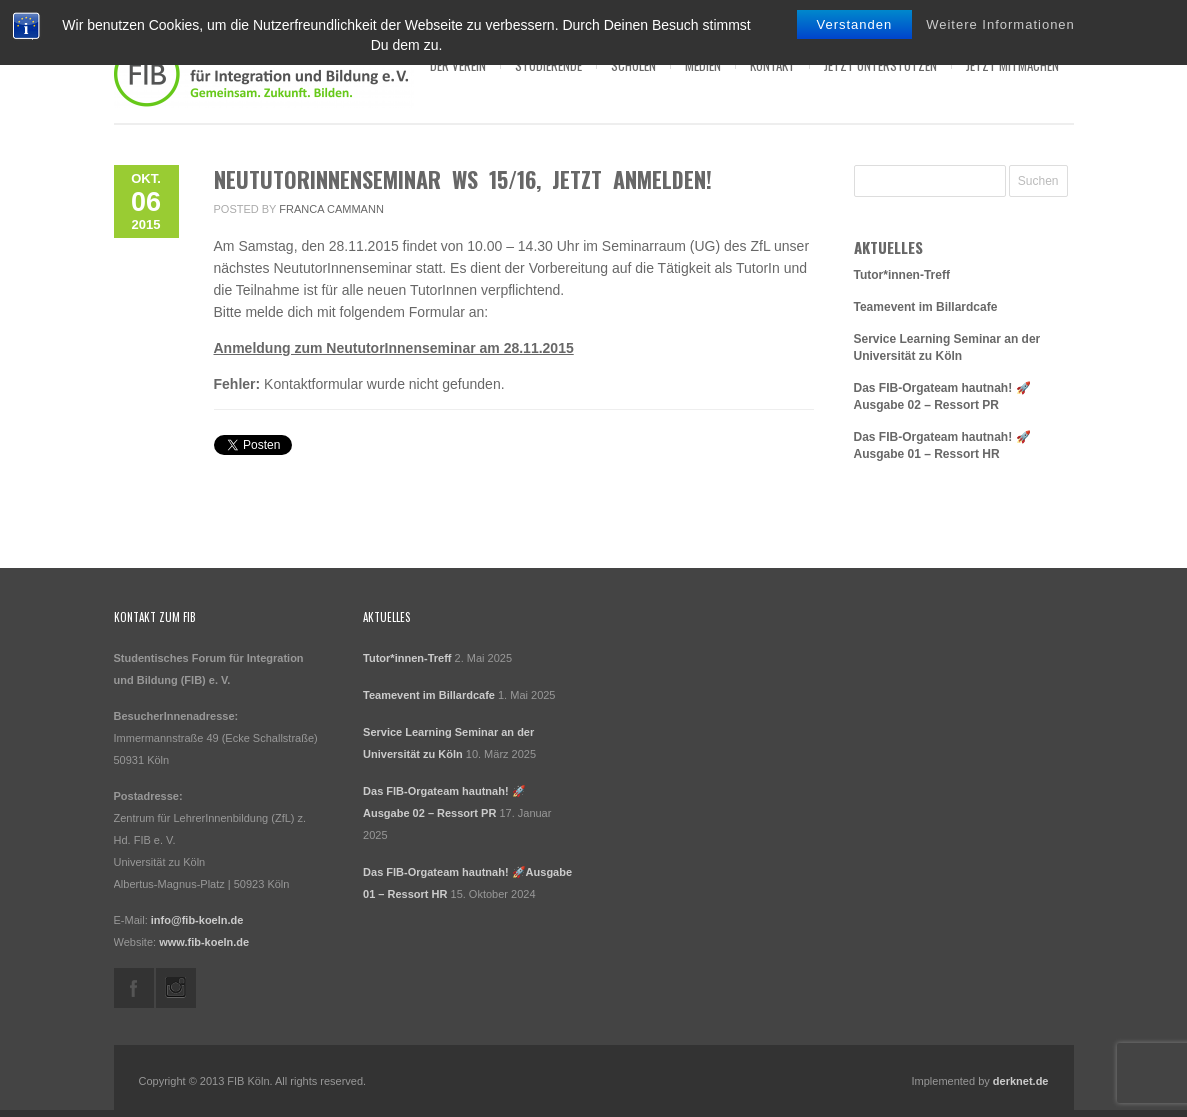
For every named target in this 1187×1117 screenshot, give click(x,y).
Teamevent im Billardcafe (926, 307)
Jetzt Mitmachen (1012, 65)
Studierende (548, 65)
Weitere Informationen (1000, 24)
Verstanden (855, 24)
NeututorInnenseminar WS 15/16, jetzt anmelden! (463, 179)
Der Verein (458, 65)
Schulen (633, 65)
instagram (176, 988)
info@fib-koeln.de (197, 920)
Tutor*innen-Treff (902, 275)
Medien (703, 65)
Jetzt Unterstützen (880, 65)
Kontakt (772, 65)
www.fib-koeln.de (204, 942)
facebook (134, 988)
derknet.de (1021, 1081)
